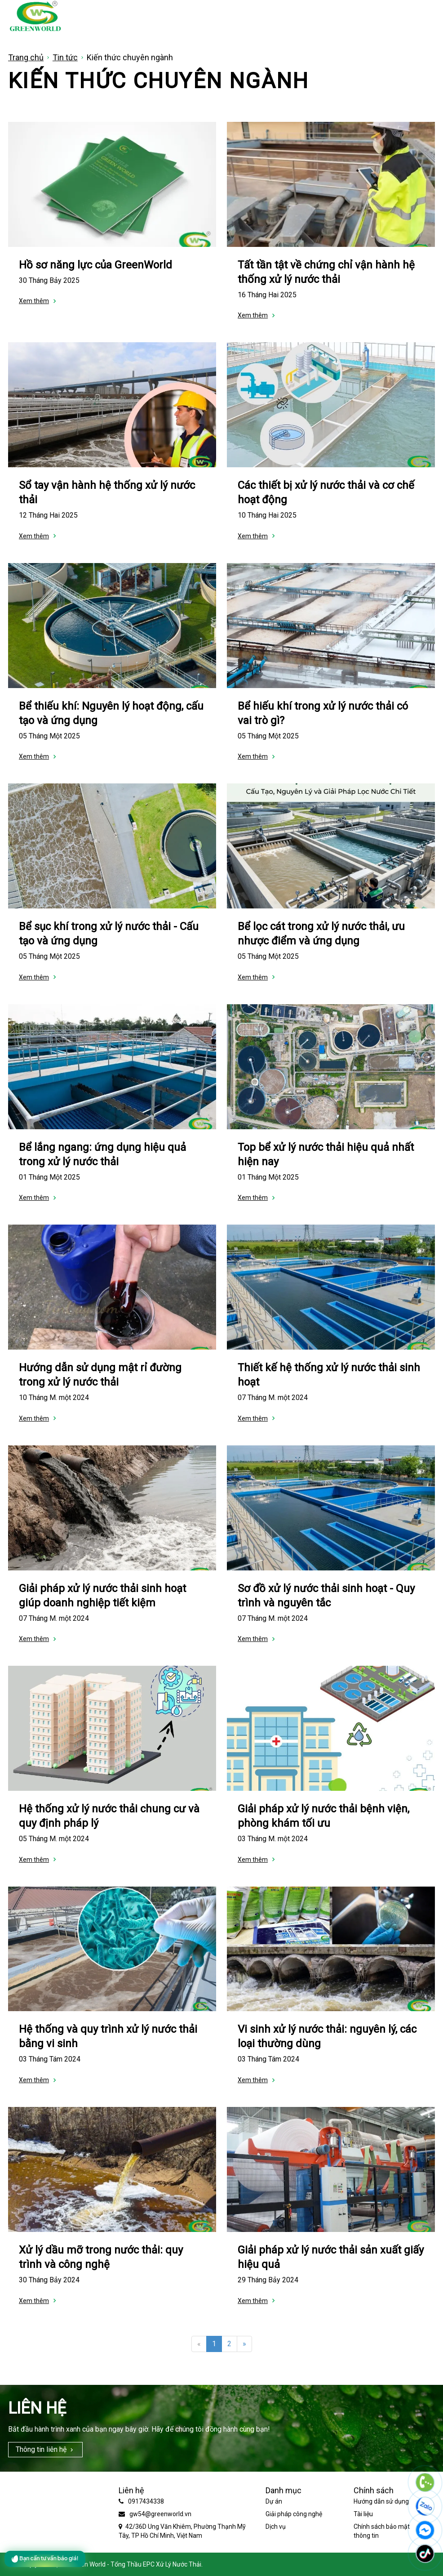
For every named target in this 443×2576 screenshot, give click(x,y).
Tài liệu (363, 2514)
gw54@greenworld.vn (160, 2514)
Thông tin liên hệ (41, 2449)
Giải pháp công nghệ (294, 2514)
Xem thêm (34, 300)
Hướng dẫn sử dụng (381, 2501)
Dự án (274, 2501)
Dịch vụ (276, 2526)
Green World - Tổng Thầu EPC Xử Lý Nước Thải (136, 2564)
